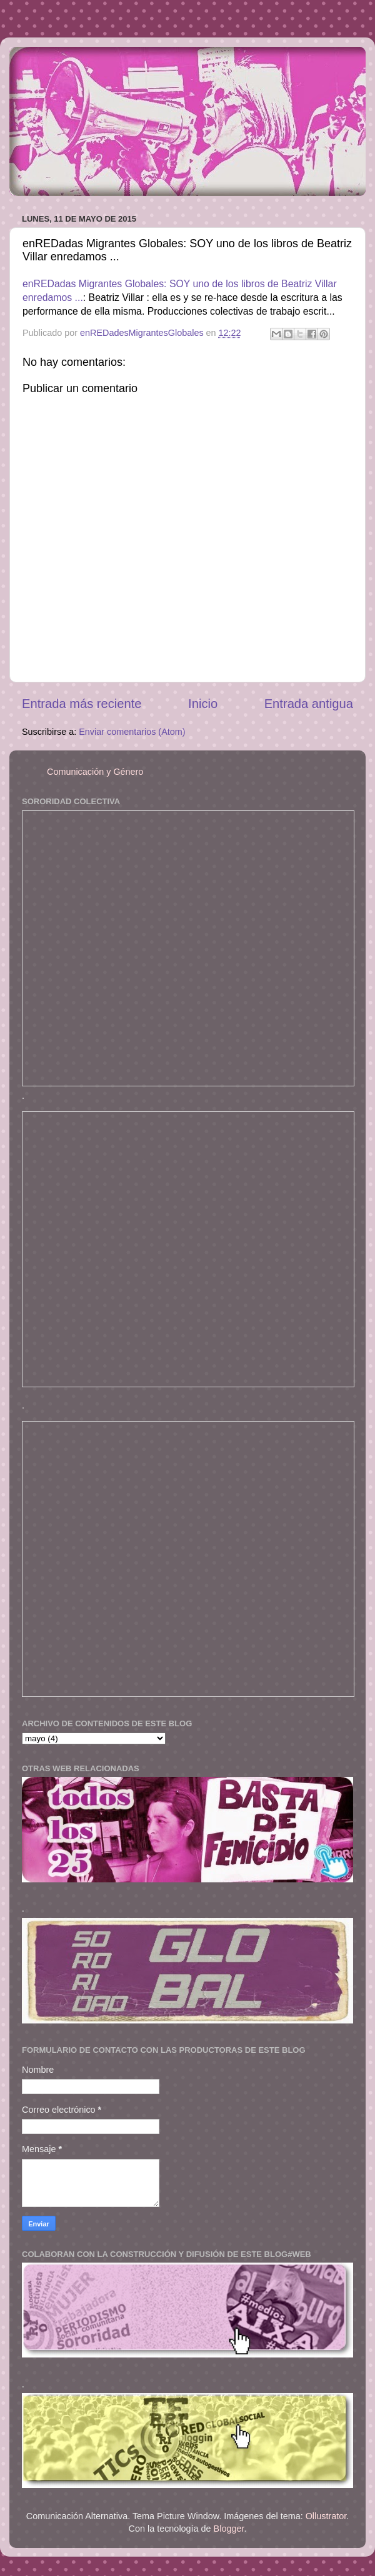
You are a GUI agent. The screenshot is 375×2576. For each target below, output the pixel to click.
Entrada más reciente (82, 703)
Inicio (203, 703)
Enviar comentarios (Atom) (132, 732)
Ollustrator (326, 2516)
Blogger (229, 2529)
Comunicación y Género (95, 772)
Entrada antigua (308, 703)
